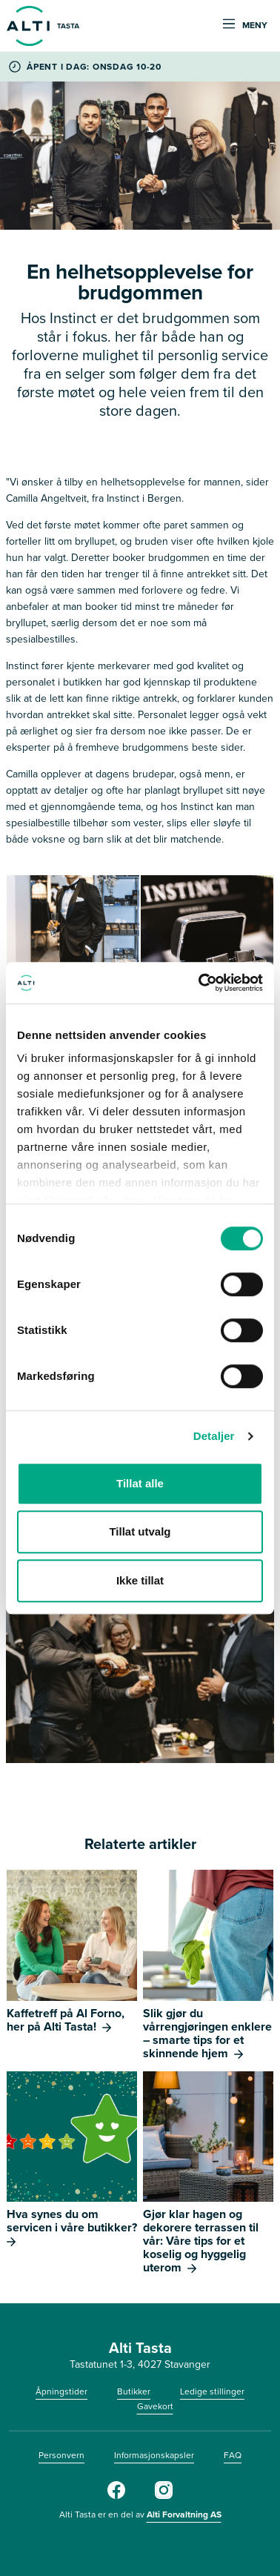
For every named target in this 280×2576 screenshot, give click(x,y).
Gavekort (155, 2406)
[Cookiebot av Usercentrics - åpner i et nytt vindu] (200, 982)
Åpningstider (61, 2391)
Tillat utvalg (139, 1531)
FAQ (232, 2455)
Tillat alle (140, 1483)
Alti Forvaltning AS (184, 2514)
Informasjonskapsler (154, 2455)
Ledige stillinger (212, 2391)
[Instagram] (164, 2496)
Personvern (61, 2455)
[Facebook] (116, 2496)
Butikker (133, 2391)
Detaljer (214, 1436)
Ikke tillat (140, 1580)
